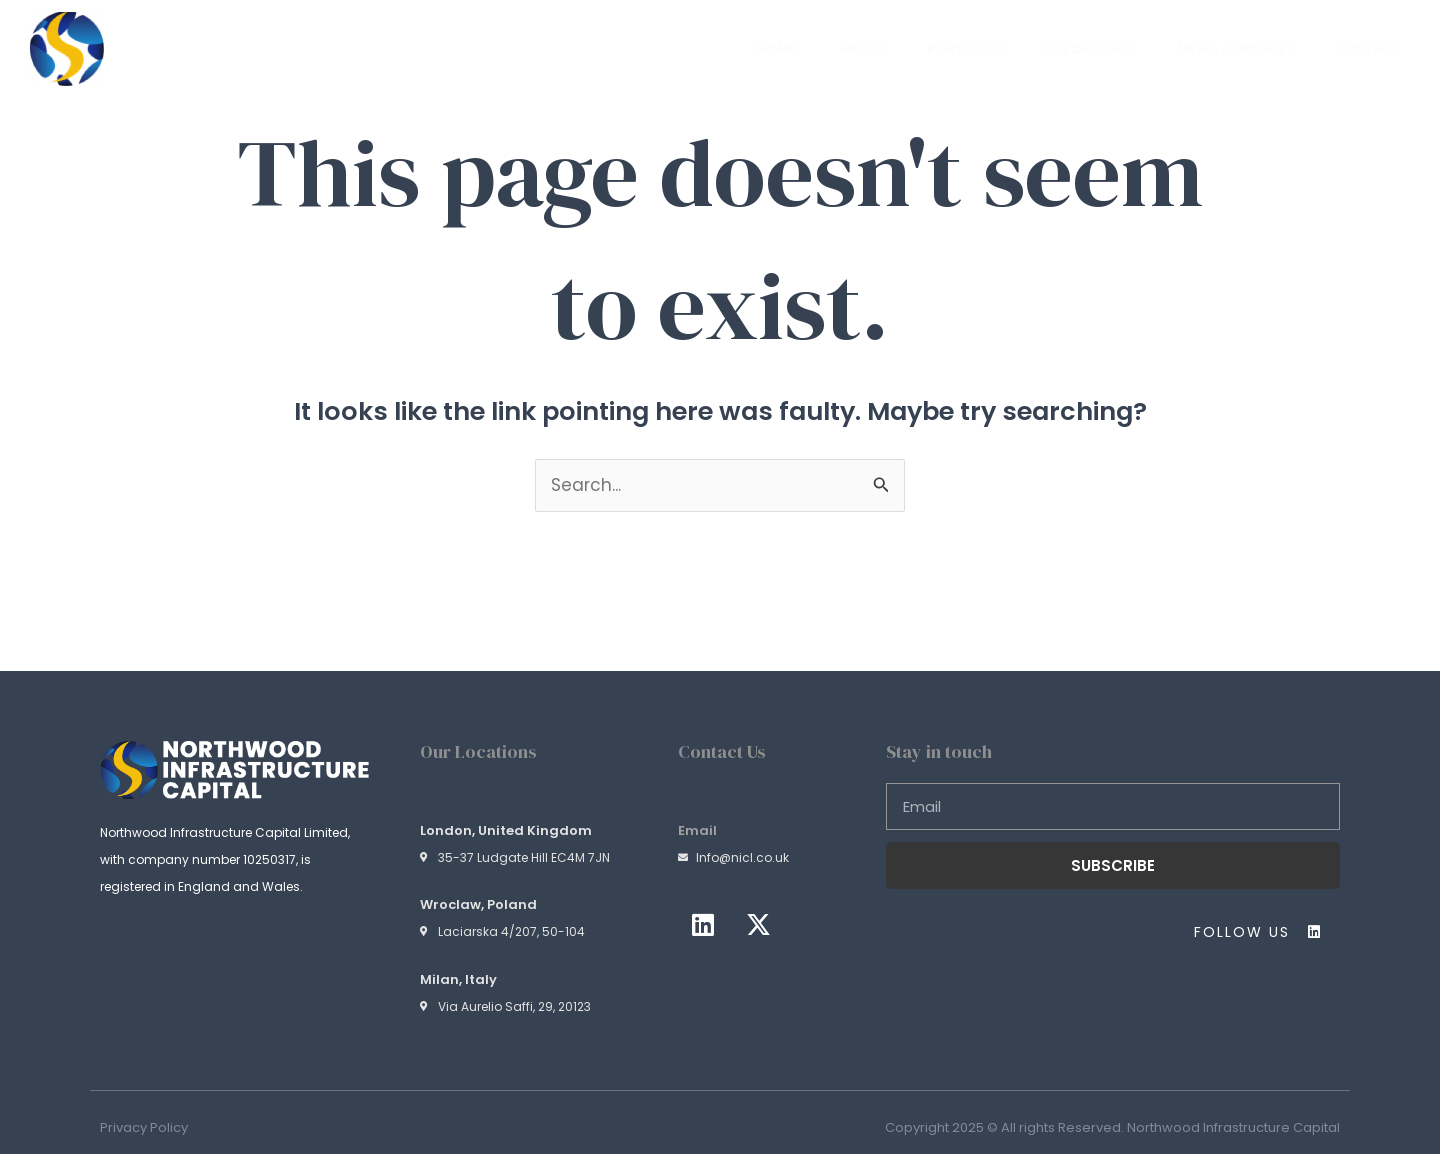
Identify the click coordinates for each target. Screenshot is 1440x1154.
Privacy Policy (144, 1127)
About (862, 48)
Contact (1367, 48)
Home (777, 48)
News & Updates (1237, 48)
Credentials (1091, 48)
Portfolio (965, 48)
